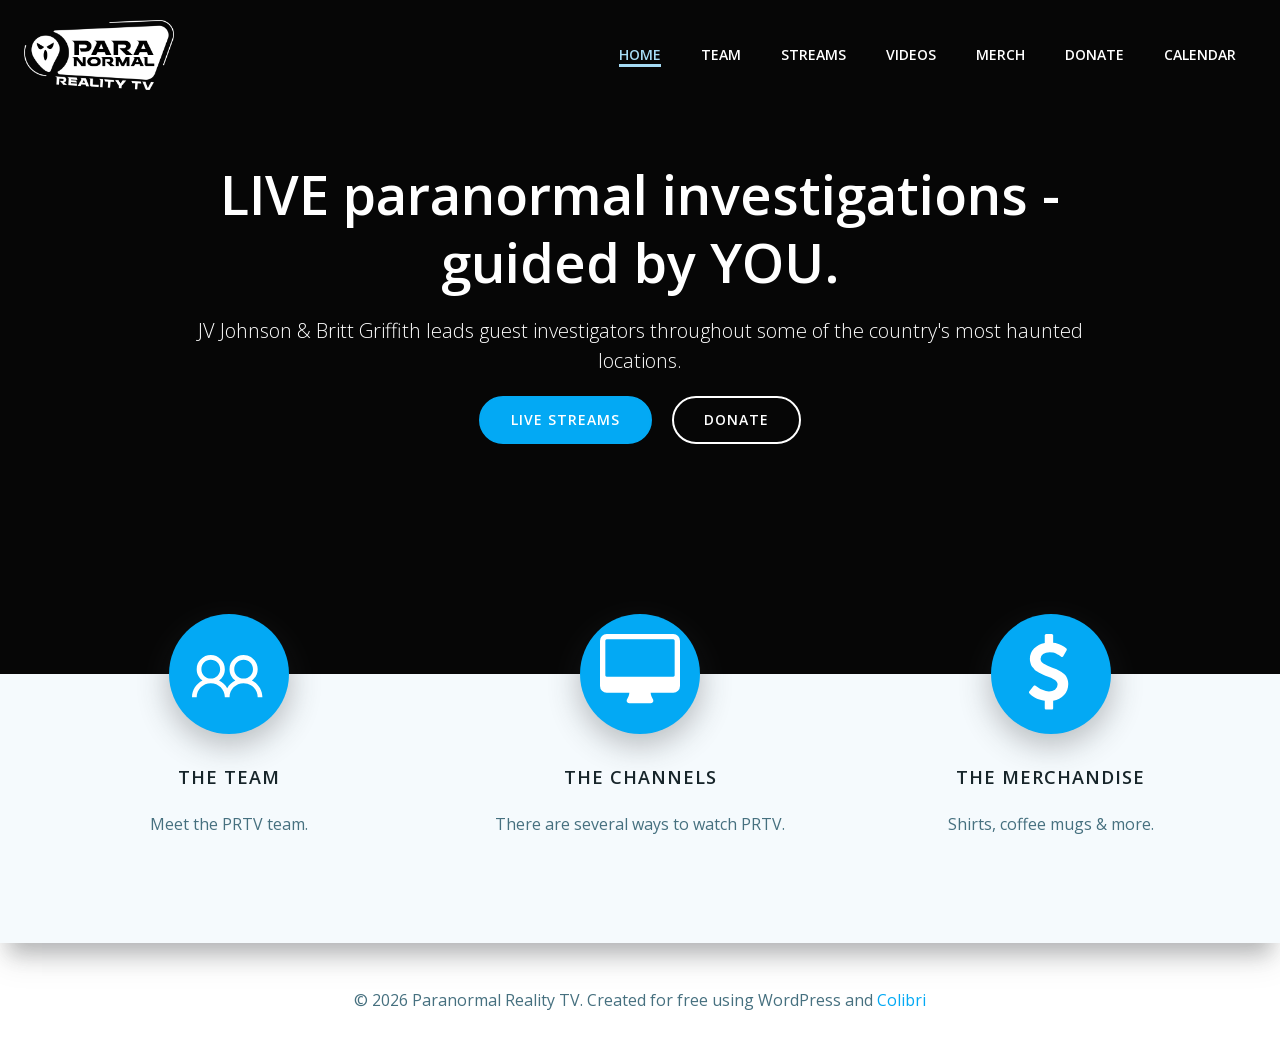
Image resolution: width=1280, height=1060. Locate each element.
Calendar (1200, 54)
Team (721, 54)
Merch (1000, 54)
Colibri (901, 1000)
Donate (1094, 54)
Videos (911, 54)
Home (640, 54)
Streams (813, 54)
